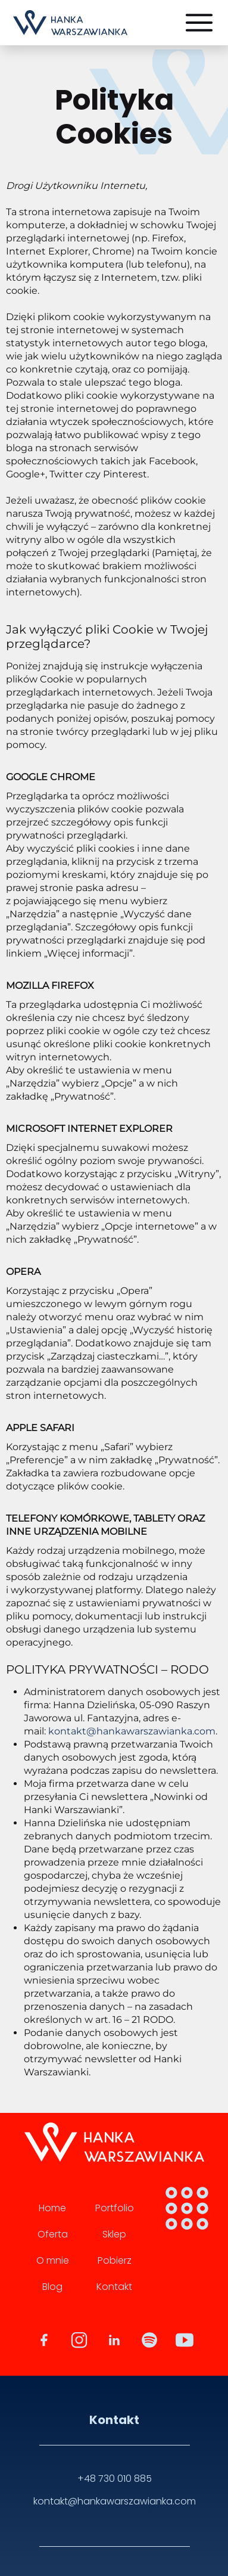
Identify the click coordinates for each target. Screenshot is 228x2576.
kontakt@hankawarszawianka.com (131, 1731)
